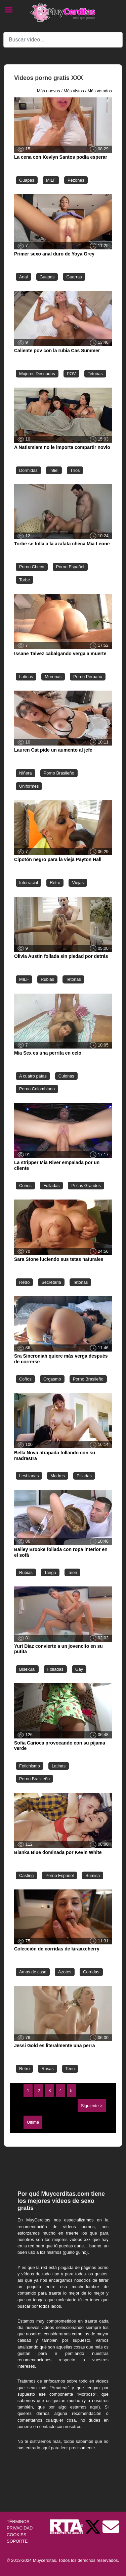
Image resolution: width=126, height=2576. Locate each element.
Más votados (99, 90)
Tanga (50, 1572)
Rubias (47, 979)
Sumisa (92, 1875)
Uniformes (29, 786)
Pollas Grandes (86, 1185)
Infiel (53, 470)
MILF (51, 180)
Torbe (24, 579)
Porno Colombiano (37, 1088)
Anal (23, 276)
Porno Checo (31, 566)
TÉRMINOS (18, 2521)
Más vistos (74, 90)
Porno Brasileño (59, 773)
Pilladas (84, 1475)
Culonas (66, 1076)
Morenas (53, 676)
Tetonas (95, 373)
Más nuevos (48, 90)
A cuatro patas (33, 1076)
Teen (72, 1572)
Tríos (75, 470)
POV (71, 373)
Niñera (25, 773)
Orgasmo (52, 1379)
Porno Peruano (87, 676)
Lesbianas (29, 1475)
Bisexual (27, 1669)
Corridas (91, 1971)
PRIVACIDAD (20, 2527)
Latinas (26, 676)
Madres (57, 1475)
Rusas (47, 2068)
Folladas (51, 1185)
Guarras (74, 276)
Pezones (76, 180)
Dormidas (28, 470)
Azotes (64, 1971)
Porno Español (70, 566)
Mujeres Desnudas (37, 373)
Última (33, 2122)
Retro (55, 882)
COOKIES (16, 2534)
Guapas (26, 180)
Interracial (28, 882)
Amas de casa (32, 1971)
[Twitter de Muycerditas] (93, 2526)
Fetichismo (29, 1765)
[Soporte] (110, 2526)
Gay (79, 1669)
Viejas (78, 882)
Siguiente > (91, 2105)
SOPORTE (17, 2541)
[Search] (63, 40)
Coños (25, 1185)
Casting (26, 1875)
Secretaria (51, 1282)
